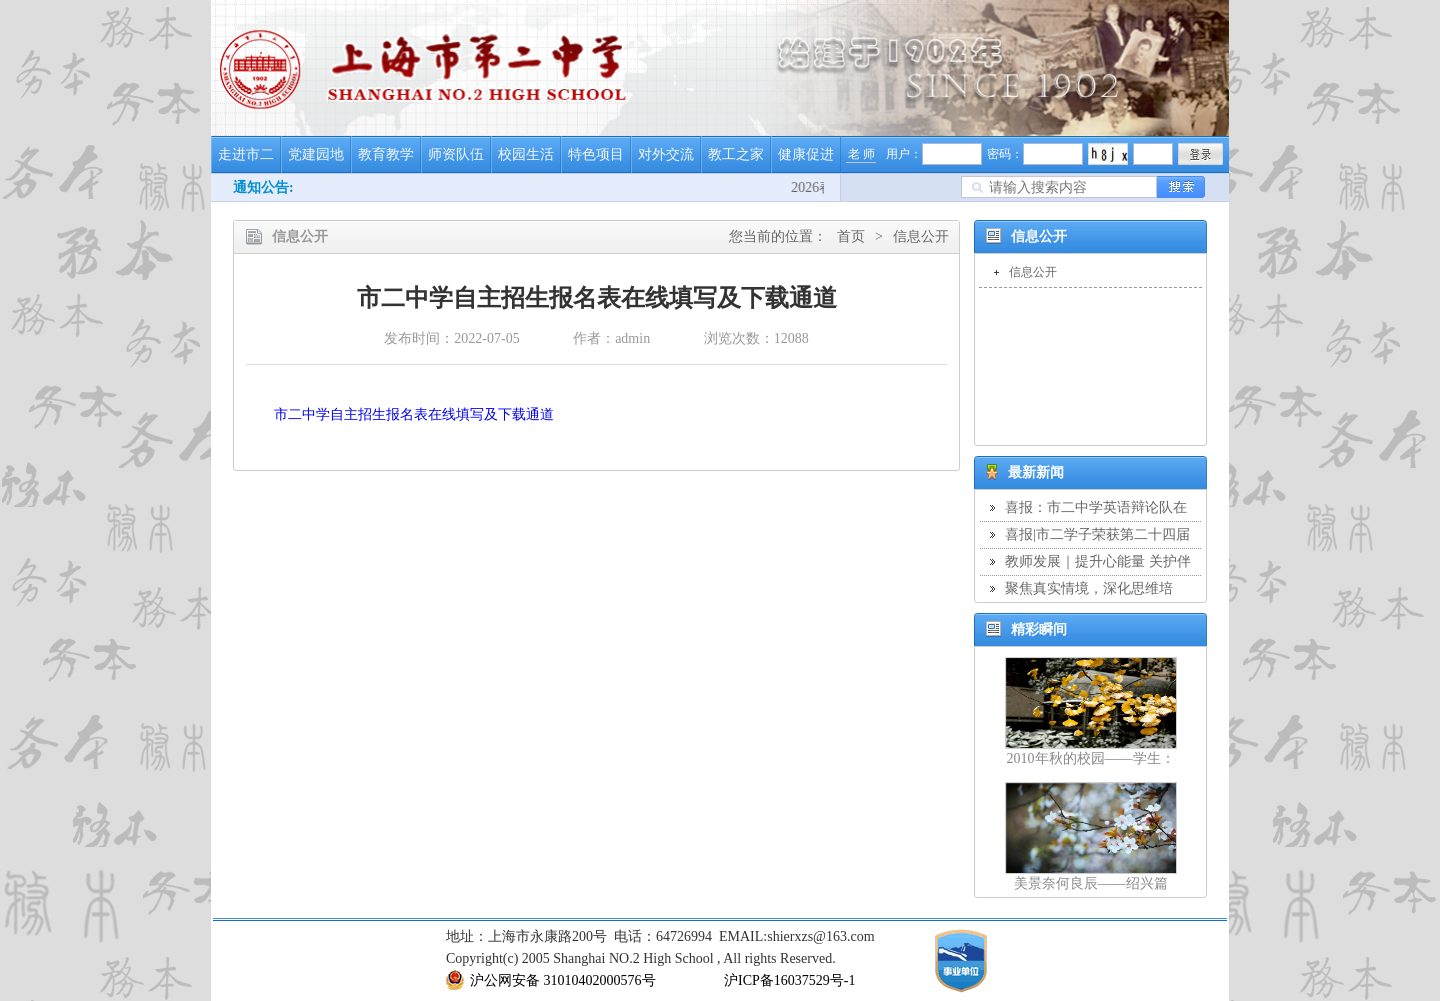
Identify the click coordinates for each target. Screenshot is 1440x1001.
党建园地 (316, 154)
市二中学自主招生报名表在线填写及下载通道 (414, 414)
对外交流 (666, 154)
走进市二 (246, 154)
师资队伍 (456, 154)
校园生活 (526, 154)
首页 (851, 236)
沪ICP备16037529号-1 (789, 980)
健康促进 (806, 154)
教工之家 (736, 154)
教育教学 (386, 154)
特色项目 (596, 154)
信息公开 (921, 236)
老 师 (861, 154)
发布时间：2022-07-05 (451, 338)
